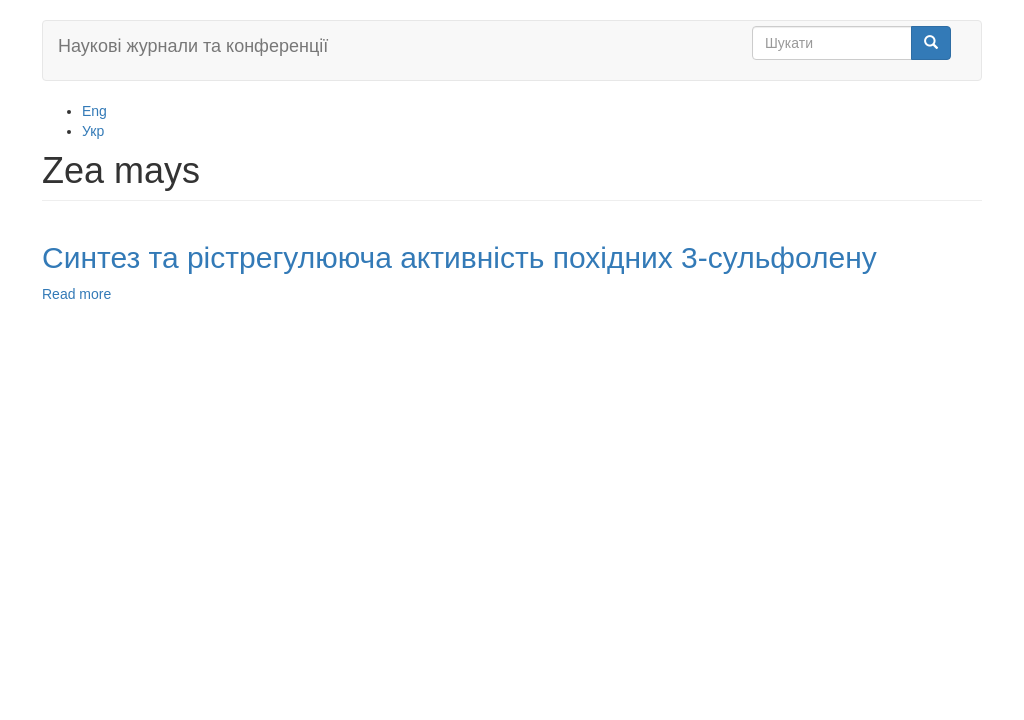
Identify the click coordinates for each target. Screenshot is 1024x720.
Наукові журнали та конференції (193, 46)
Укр (93, 131)
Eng (94, 111)
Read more (76, 294)
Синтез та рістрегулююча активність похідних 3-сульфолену (459, 257)
